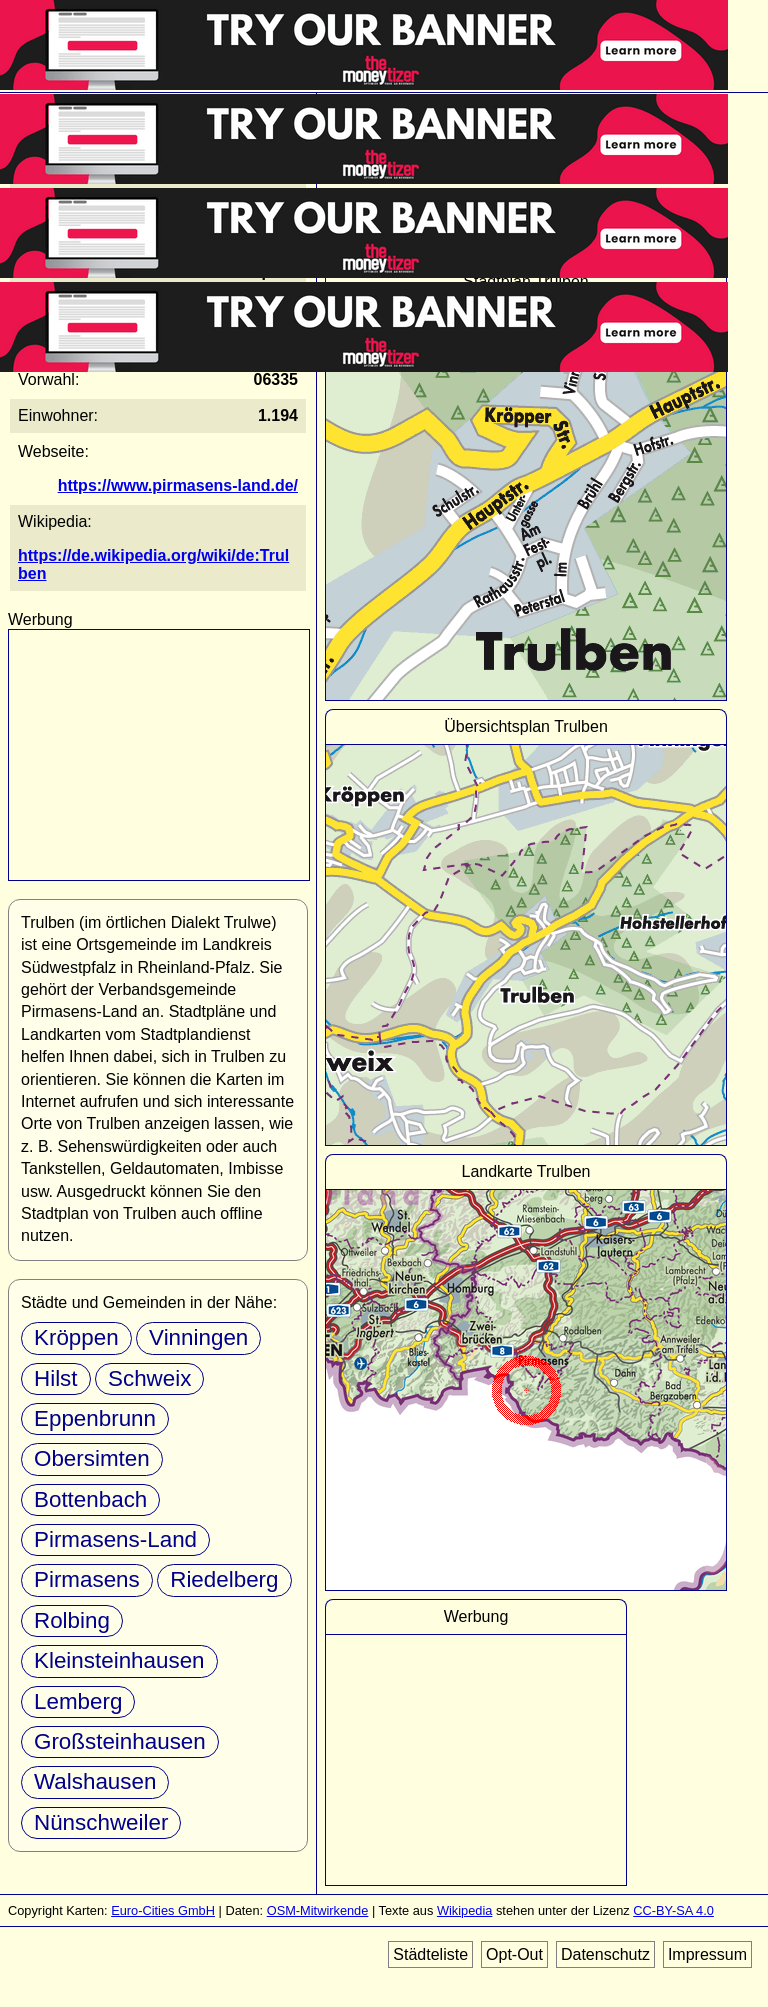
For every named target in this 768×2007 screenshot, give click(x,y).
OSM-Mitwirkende (318, 1910)
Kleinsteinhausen (119, 1660)
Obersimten (92, 1458)
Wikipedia (464, 1910)
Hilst (56, 1378)
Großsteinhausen (120, 1741)
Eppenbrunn (95, 1418)
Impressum (707, 1954)
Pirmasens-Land (115, 1539)
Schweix (149, 1378)
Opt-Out (514, 1954)
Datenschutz (605, 1954)
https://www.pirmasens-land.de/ (178, 485)
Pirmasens (87, 1579)
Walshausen (95, 1781)
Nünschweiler (101, 1822)
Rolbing (72, 1620)
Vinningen (198, 1337)
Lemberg (78, 1701)
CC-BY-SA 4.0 (673, 1910)
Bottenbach (90, 1499)
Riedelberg (224, 1579)
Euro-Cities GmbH (163, 1910)
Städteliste (430, 1954)
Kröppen (76, 1337)
